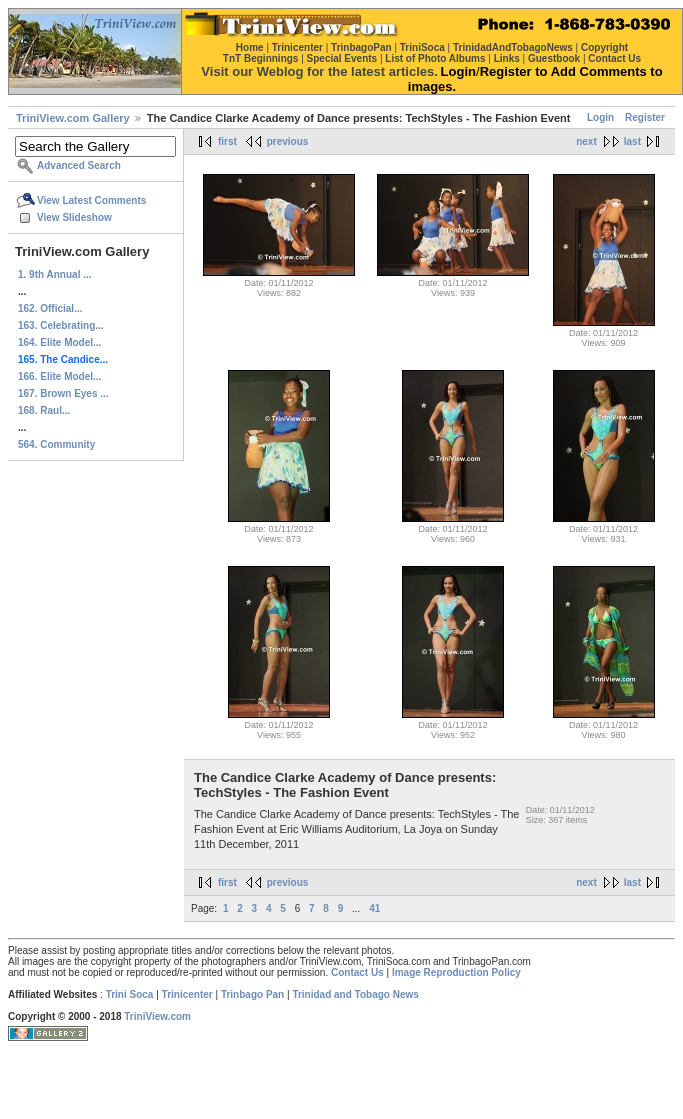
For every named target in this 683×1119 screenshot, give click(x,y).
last (632, 141)
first (227, 141)
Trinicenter (187, 994)
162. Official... (50, 308)
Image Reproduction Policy (456, 972)
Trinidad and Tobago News (355, 994)
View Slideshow (74, 217)
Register (645, 117)
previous (288, 141)
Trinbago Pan (252, 994)
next (586, 141)
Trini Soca (130, 994)
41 (374, 908)
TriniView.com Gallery (73, 118)
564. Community (56, 444)
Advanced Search (79, 165)
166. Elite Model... (59, 376)
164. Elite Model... (59, 342)
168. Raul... (44, 410)
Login (600, 117)
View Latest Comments (91, 200)
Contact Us (357, 972)
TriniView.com (157, 1016)
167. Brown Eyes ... (63, 393)
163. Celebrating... (61, 325)
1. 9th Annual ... (55, 274)
